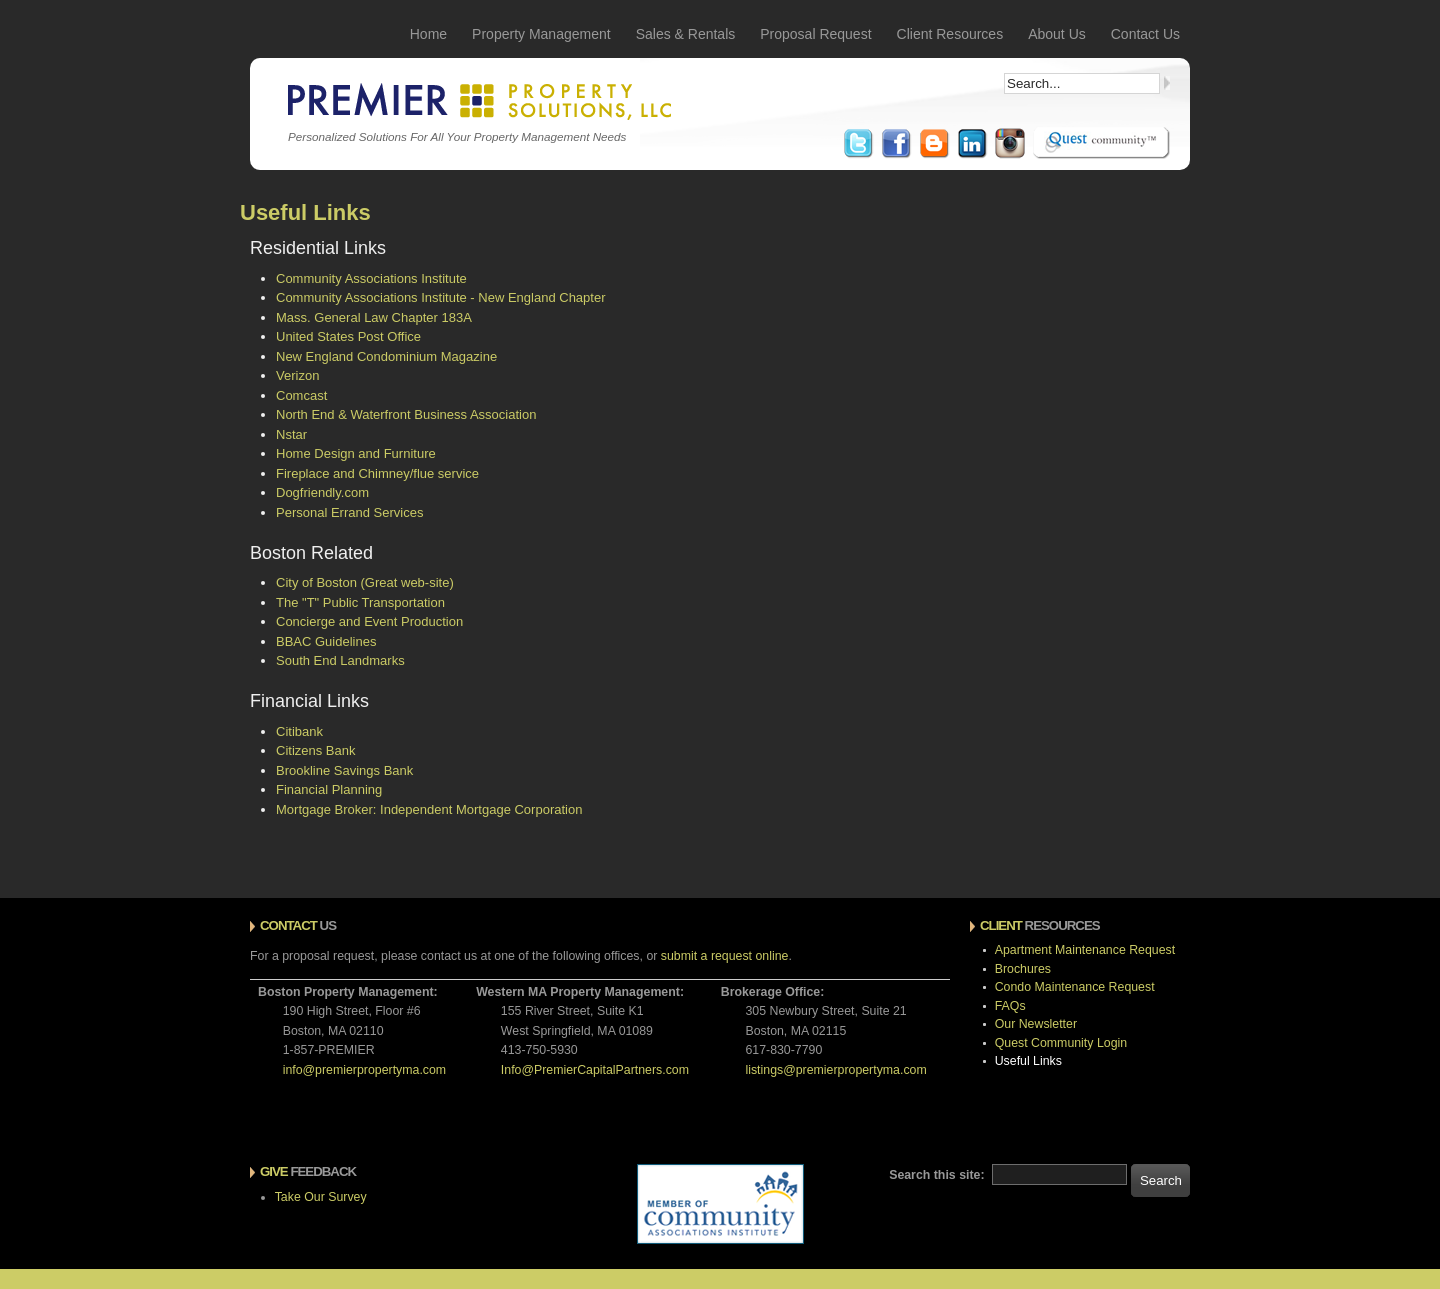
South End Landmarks (340, 660)
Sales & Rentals (686, 34)
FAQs (1010, 1006)
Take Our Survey (321, 1197)
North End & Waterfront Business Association (406, 414)
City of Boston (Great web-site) (365, 582)
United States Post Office (348, 336)
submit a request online (725, 956)
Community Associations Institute (371, 278)
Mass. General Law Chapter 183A (374, 317)
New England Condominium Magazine (386, 356)
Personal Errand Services (349, 512)
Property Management (541, 34)
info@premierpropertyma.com (364, 1070)
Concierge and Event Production (369, 621)
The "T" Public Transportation (360, 602)
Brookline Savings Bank (344, 770)
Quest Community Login (1061, 1043)
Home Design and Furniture (356, 453)
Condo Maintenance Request (1075, 987)
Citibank (299, 731)
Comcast (301, 395)
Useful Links (1028, 1061)
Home (428, 34)
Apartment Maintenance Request (1085, 950)
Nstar (291, 434)
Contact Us (1145, 34)
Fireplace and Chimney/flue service (377, 473)
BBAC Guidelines (326, 641)
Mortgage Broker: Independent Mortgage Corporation (429, 809)
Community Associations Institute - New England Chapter (441, 297)
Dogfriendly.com (322, 492)
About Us (1057, 34)
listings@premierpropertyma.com (835, 1070)
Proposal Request (815, 34)
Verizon (297, 375)
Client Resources (950, 34)
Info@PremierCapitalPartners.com (595, 1070)
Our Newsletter (1036, 1024)
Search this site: (938, 1175)
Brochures (1023, 969)
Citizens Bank (315, 750)
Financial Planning (329, 789)
